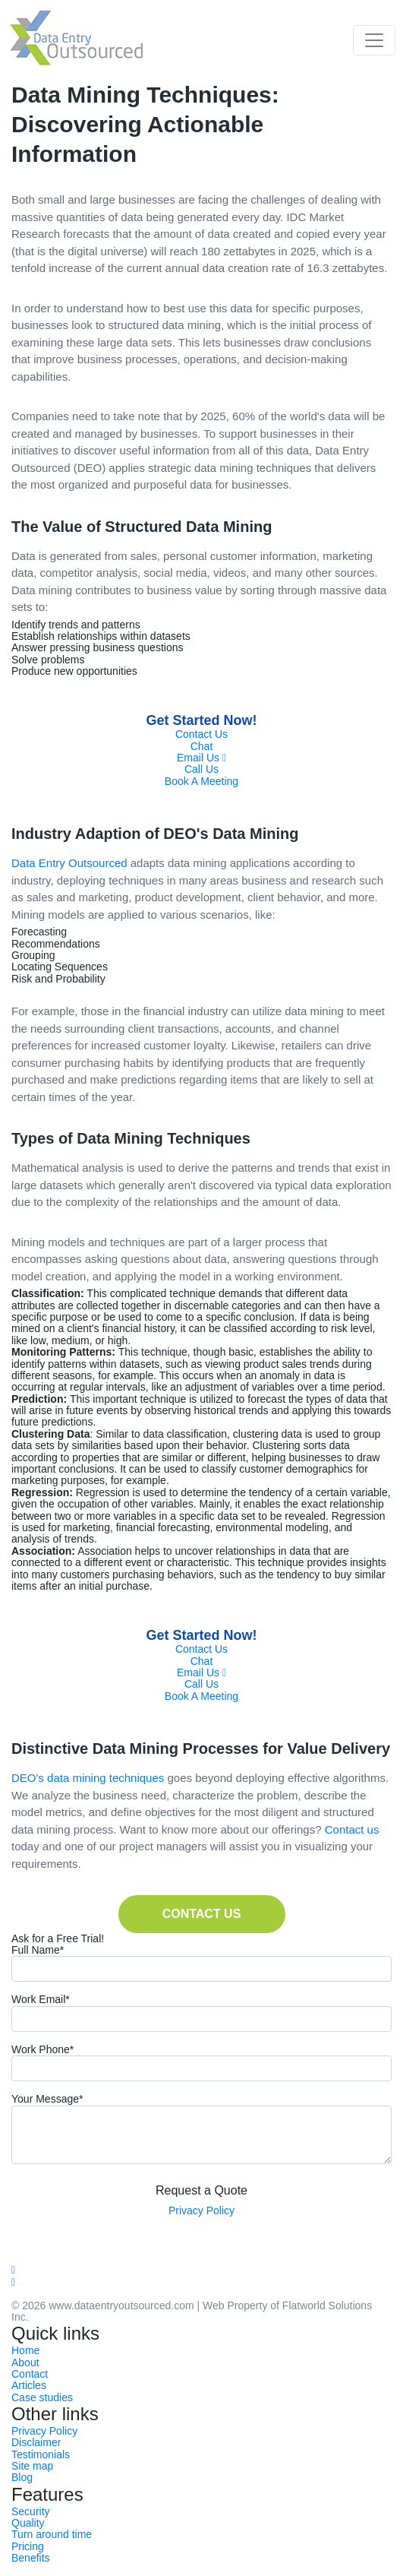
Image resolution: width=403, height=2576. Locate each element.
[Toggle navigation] (374, 40)
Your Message (47, 2099)
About (25, 2362)
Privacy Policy (201, 2210)
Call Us (201, 769)
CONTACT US (201, 1913)
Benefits (30, 2558)
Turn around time (51, 2534)
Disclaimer (36, 2442)
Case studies (42, 2397)
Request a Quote (201, 2190)
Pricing (27, 2546)
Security (30, 2511)
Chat (201, 746)
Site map (32, 2466)
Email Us (201, 758)
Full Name (37, 1950)
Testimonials (40, 2454)
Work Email (40, 1999)
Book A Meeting (201, 781)
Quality (28, 2523)
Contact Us (201, 734)
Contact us (352, 1829)
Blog (22, 2477)
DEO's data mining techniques (87, 1777)
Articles (28, 2385)
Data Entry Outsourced (69, 862)
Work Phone (42, 2049)
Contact (29, 2374)
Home (25, 2350)
